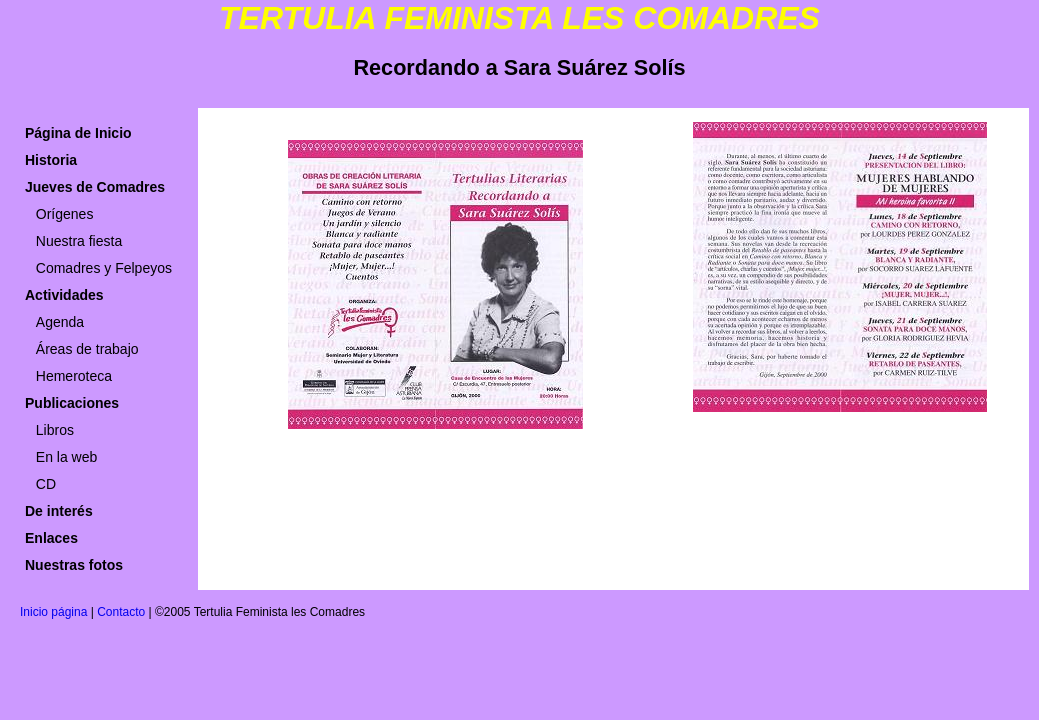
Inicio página (53, 612)
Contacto (121, 612)
